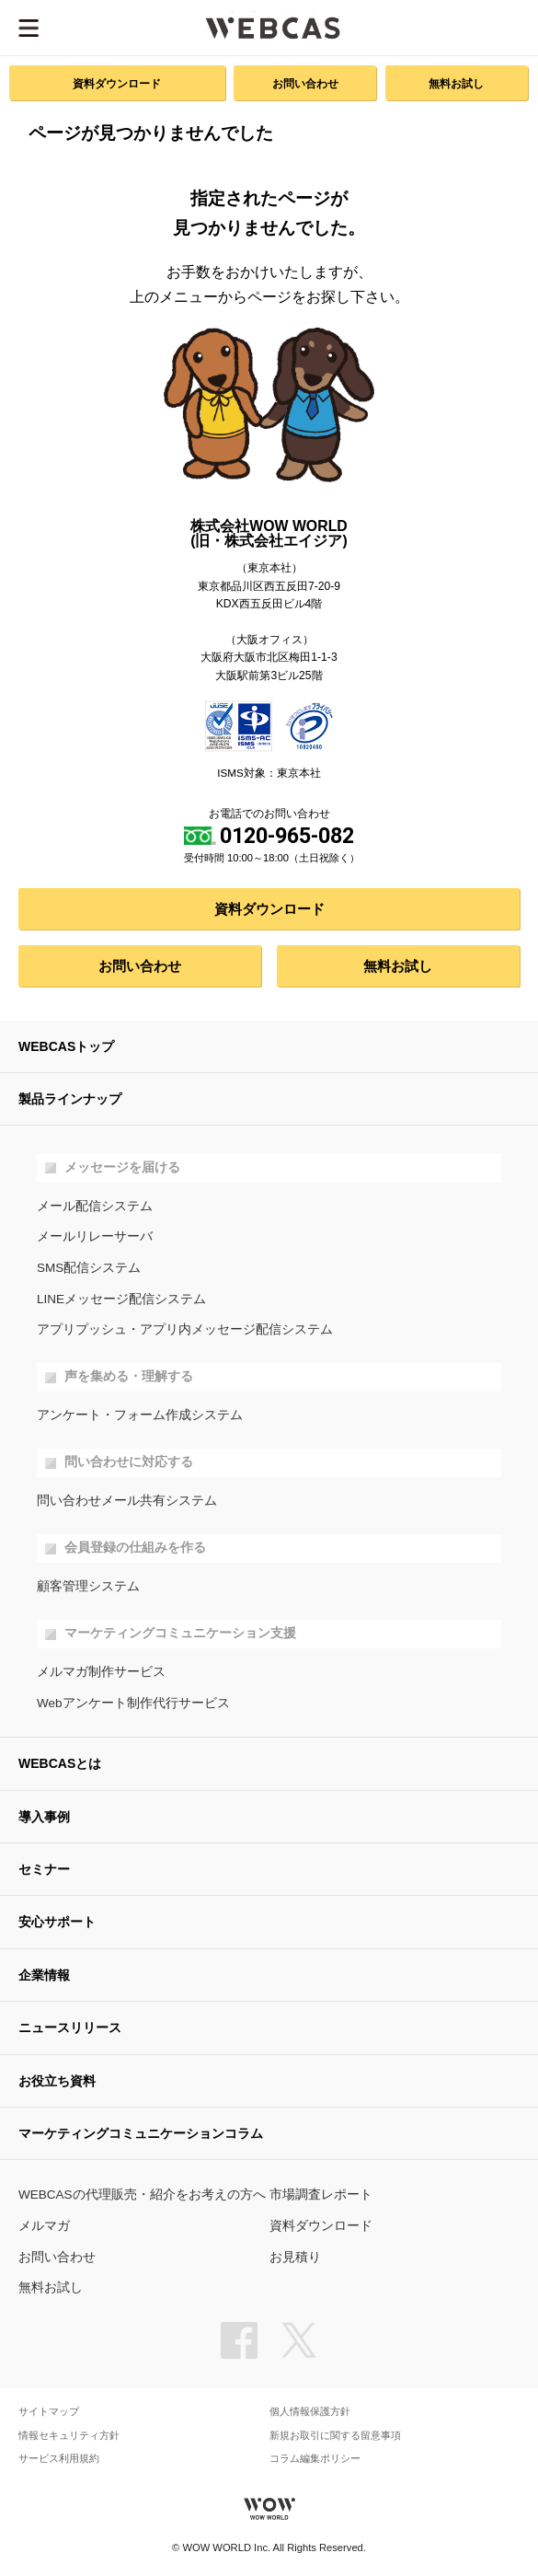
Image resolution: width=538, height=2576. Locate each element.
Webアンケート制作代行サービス (133, 1703)
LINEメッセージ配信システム (121, 1299)
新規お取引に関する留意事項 (335, 2436)
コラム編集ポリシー (315, 2459)
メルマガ (44, 2226)
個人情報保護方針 (309, 2412)
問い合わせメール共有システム (127, 1500)
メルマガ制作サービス (101, 1672)
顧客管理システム (88, 1586)
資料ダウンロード (117, 83)
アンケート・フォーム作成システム (140, 1415)
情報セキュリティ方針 (69, 2436)
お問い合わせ (305, 83)
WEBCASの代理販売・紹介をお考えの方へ (142, 2194)
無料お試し (456, 83)
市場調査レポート (320, 2194)
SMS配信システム (89, 1268)
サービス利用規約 (58, 2459)
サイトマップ (48, 2412)
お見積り (295, 2257)
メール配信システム (95, 1206)
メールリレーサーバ (95, 1236)
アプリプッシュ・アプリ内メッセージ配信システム (185, 1329)
